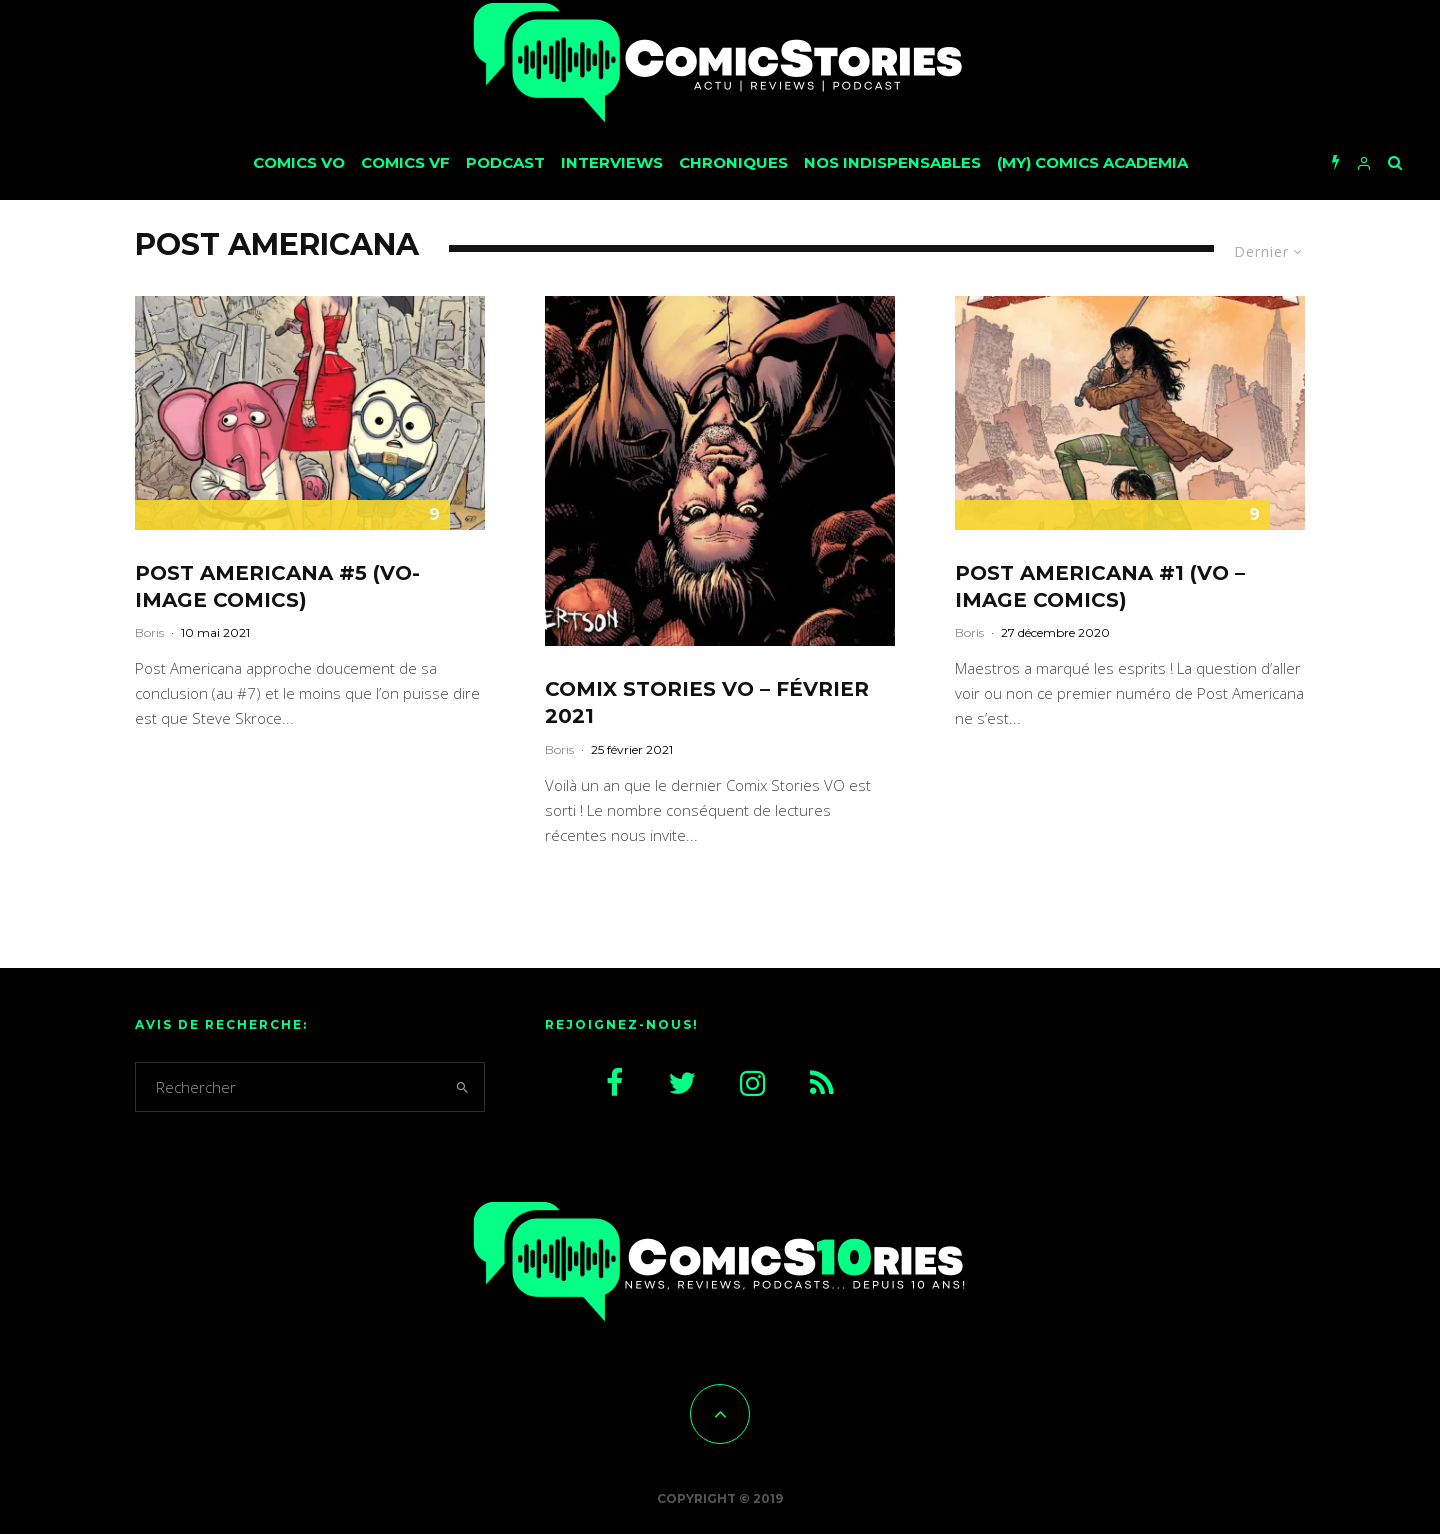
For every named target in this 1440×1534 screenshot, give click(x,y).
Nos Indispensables (892, 162)
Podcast (505, 162)
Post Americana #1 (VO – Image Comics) (1100, 586)
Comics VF (405, 162)
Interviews (612, 162)
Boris (149, 632)
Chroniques (733, 162)
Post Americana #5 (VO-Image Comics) (277, 586)
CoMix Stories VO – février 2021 (707, 702)
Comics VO (299, 162)
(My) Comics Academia (1092, 162)
